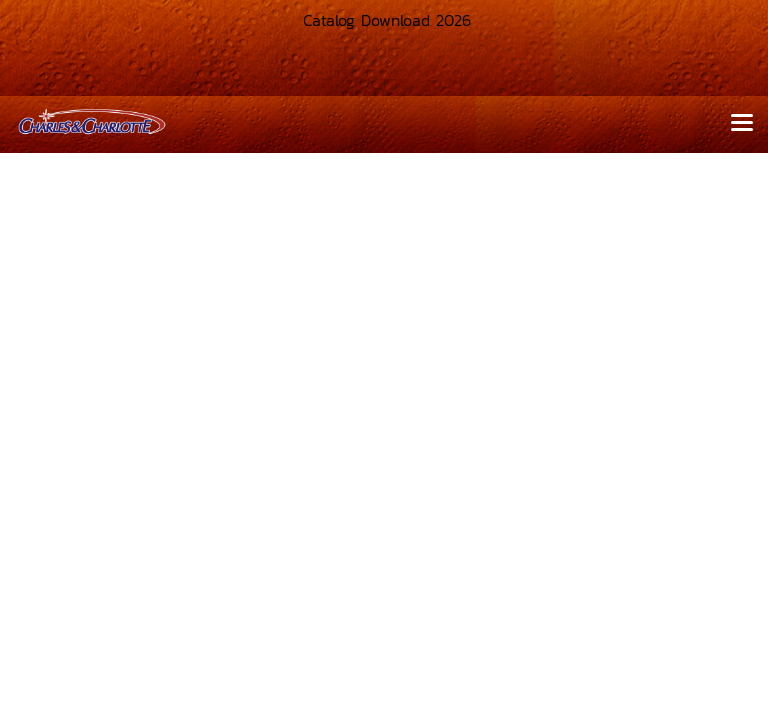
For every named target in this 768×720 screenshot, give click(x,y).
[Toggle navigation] (742, 124)
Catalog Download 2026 (384, 20)
